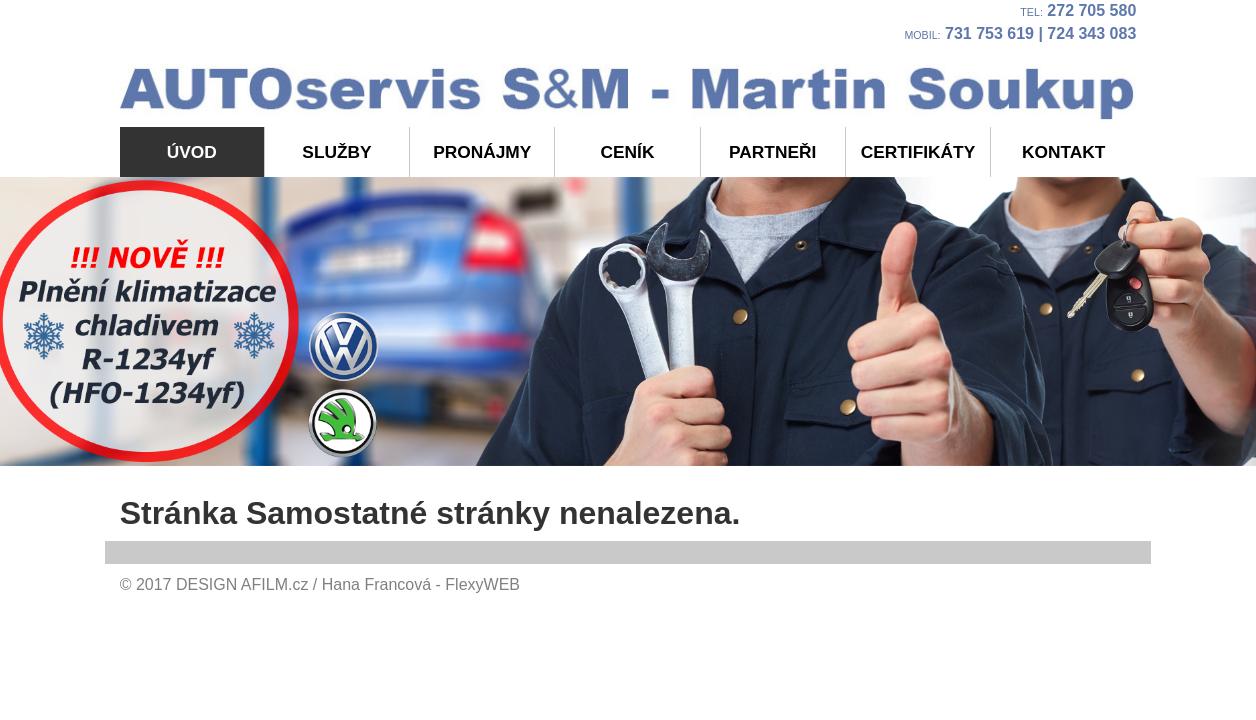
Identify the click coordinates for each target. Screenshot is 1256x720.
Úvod (192, 152)
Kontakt (1063, 152)
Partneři (772, 152)
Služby (336, 152)
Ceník (628, 152)
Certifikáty (918, 152)
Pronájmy (482, 152)
